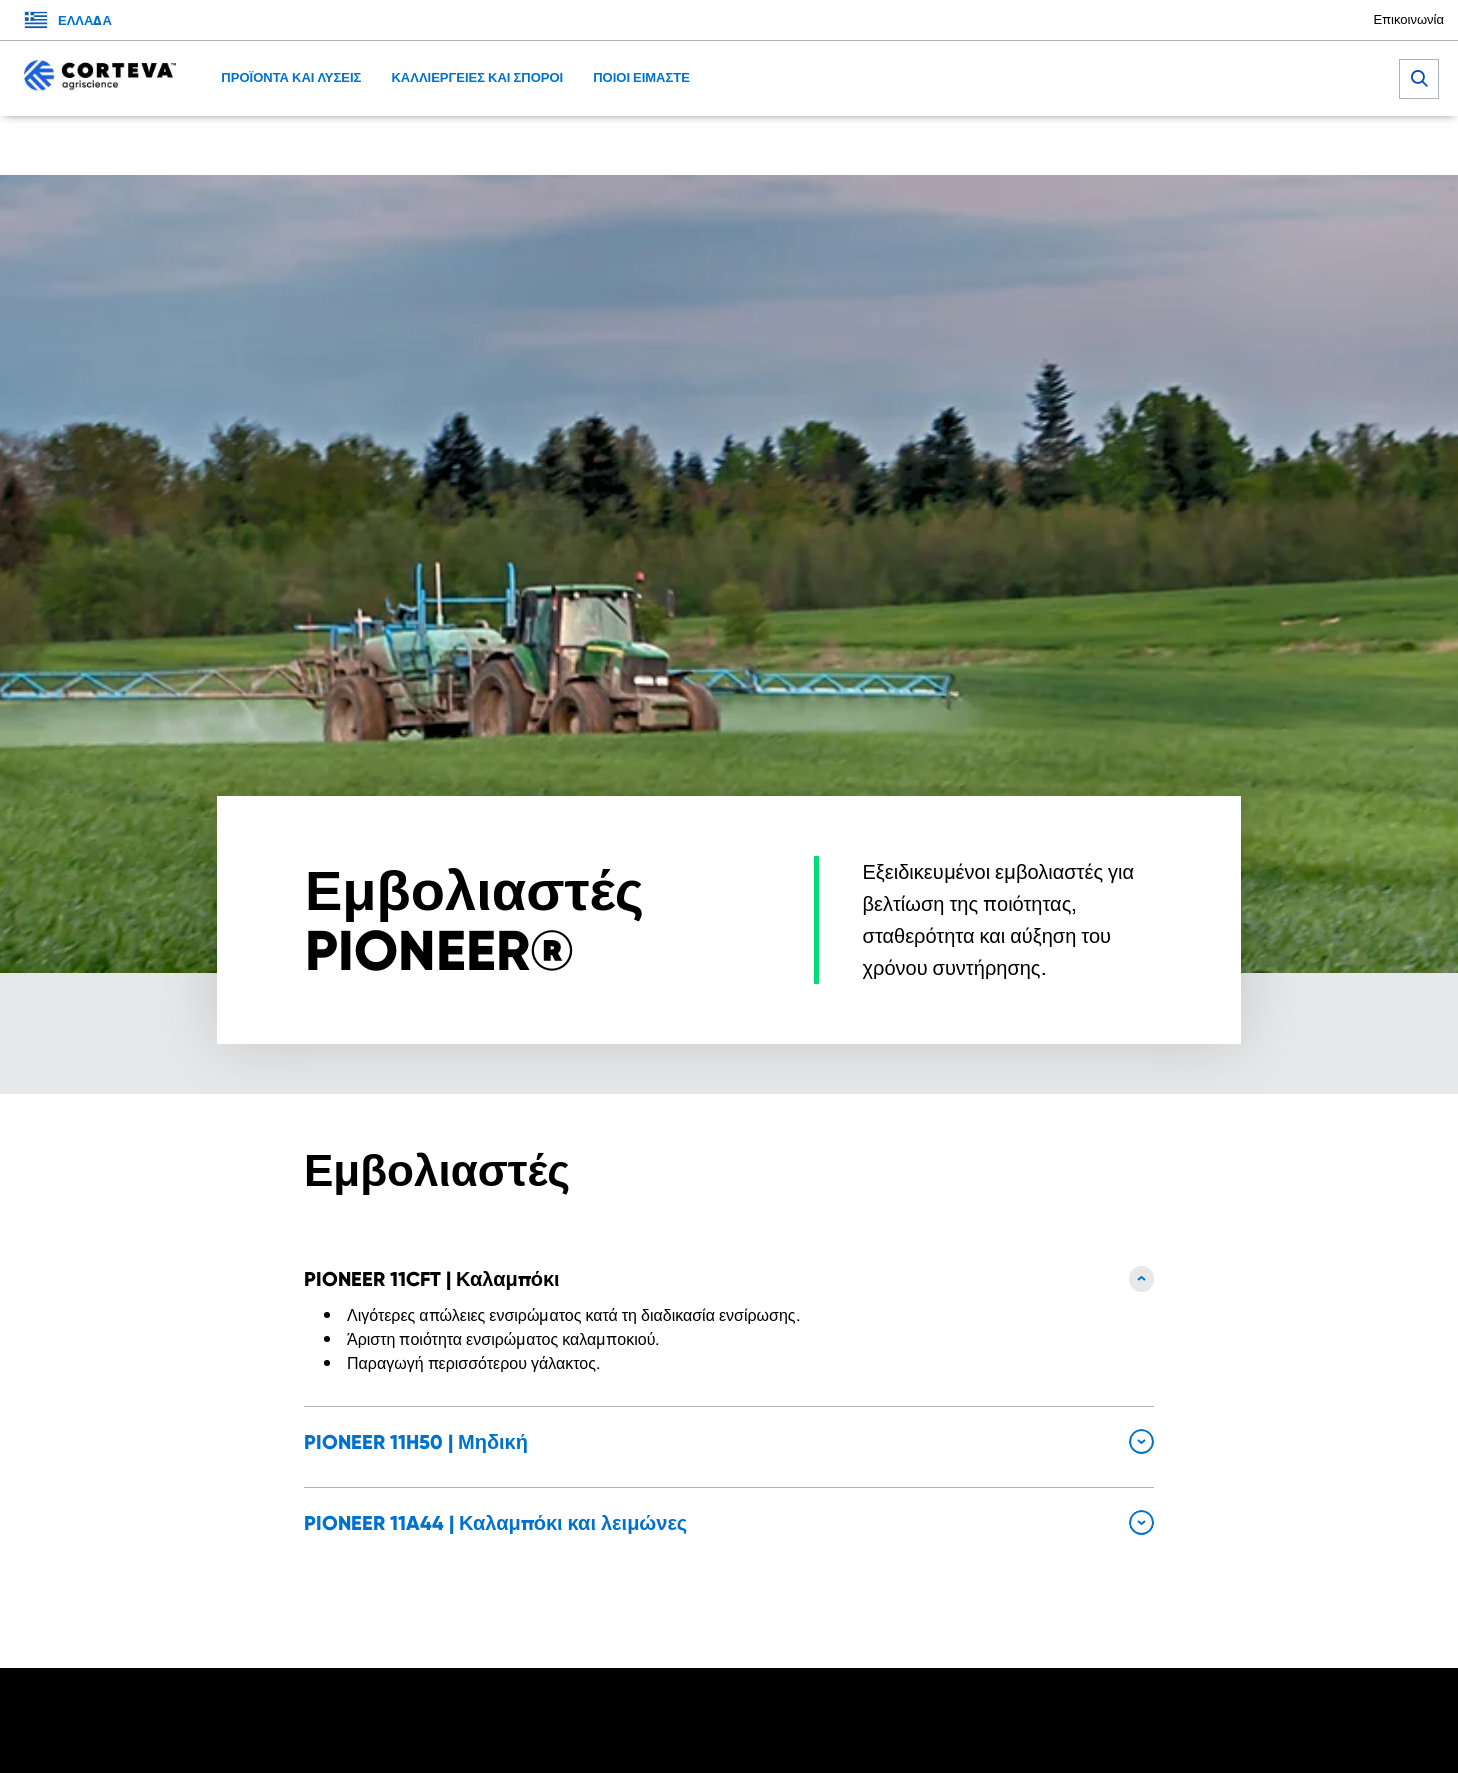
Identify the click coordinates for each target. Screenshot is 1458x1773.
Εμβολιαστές (585, 145)
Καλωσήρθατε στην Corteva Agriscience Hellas (368, 145)
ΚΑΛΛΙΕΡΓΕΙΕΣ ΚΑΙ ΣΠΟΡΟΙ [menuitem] (477, 77)
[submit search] (1419, 79)
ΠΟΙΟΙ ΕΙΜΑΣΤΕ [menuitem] (641, 77)
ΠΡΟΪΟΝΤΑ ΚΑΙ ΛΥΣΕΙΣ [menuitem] (291, 77)
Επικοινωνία (1408, 19)
